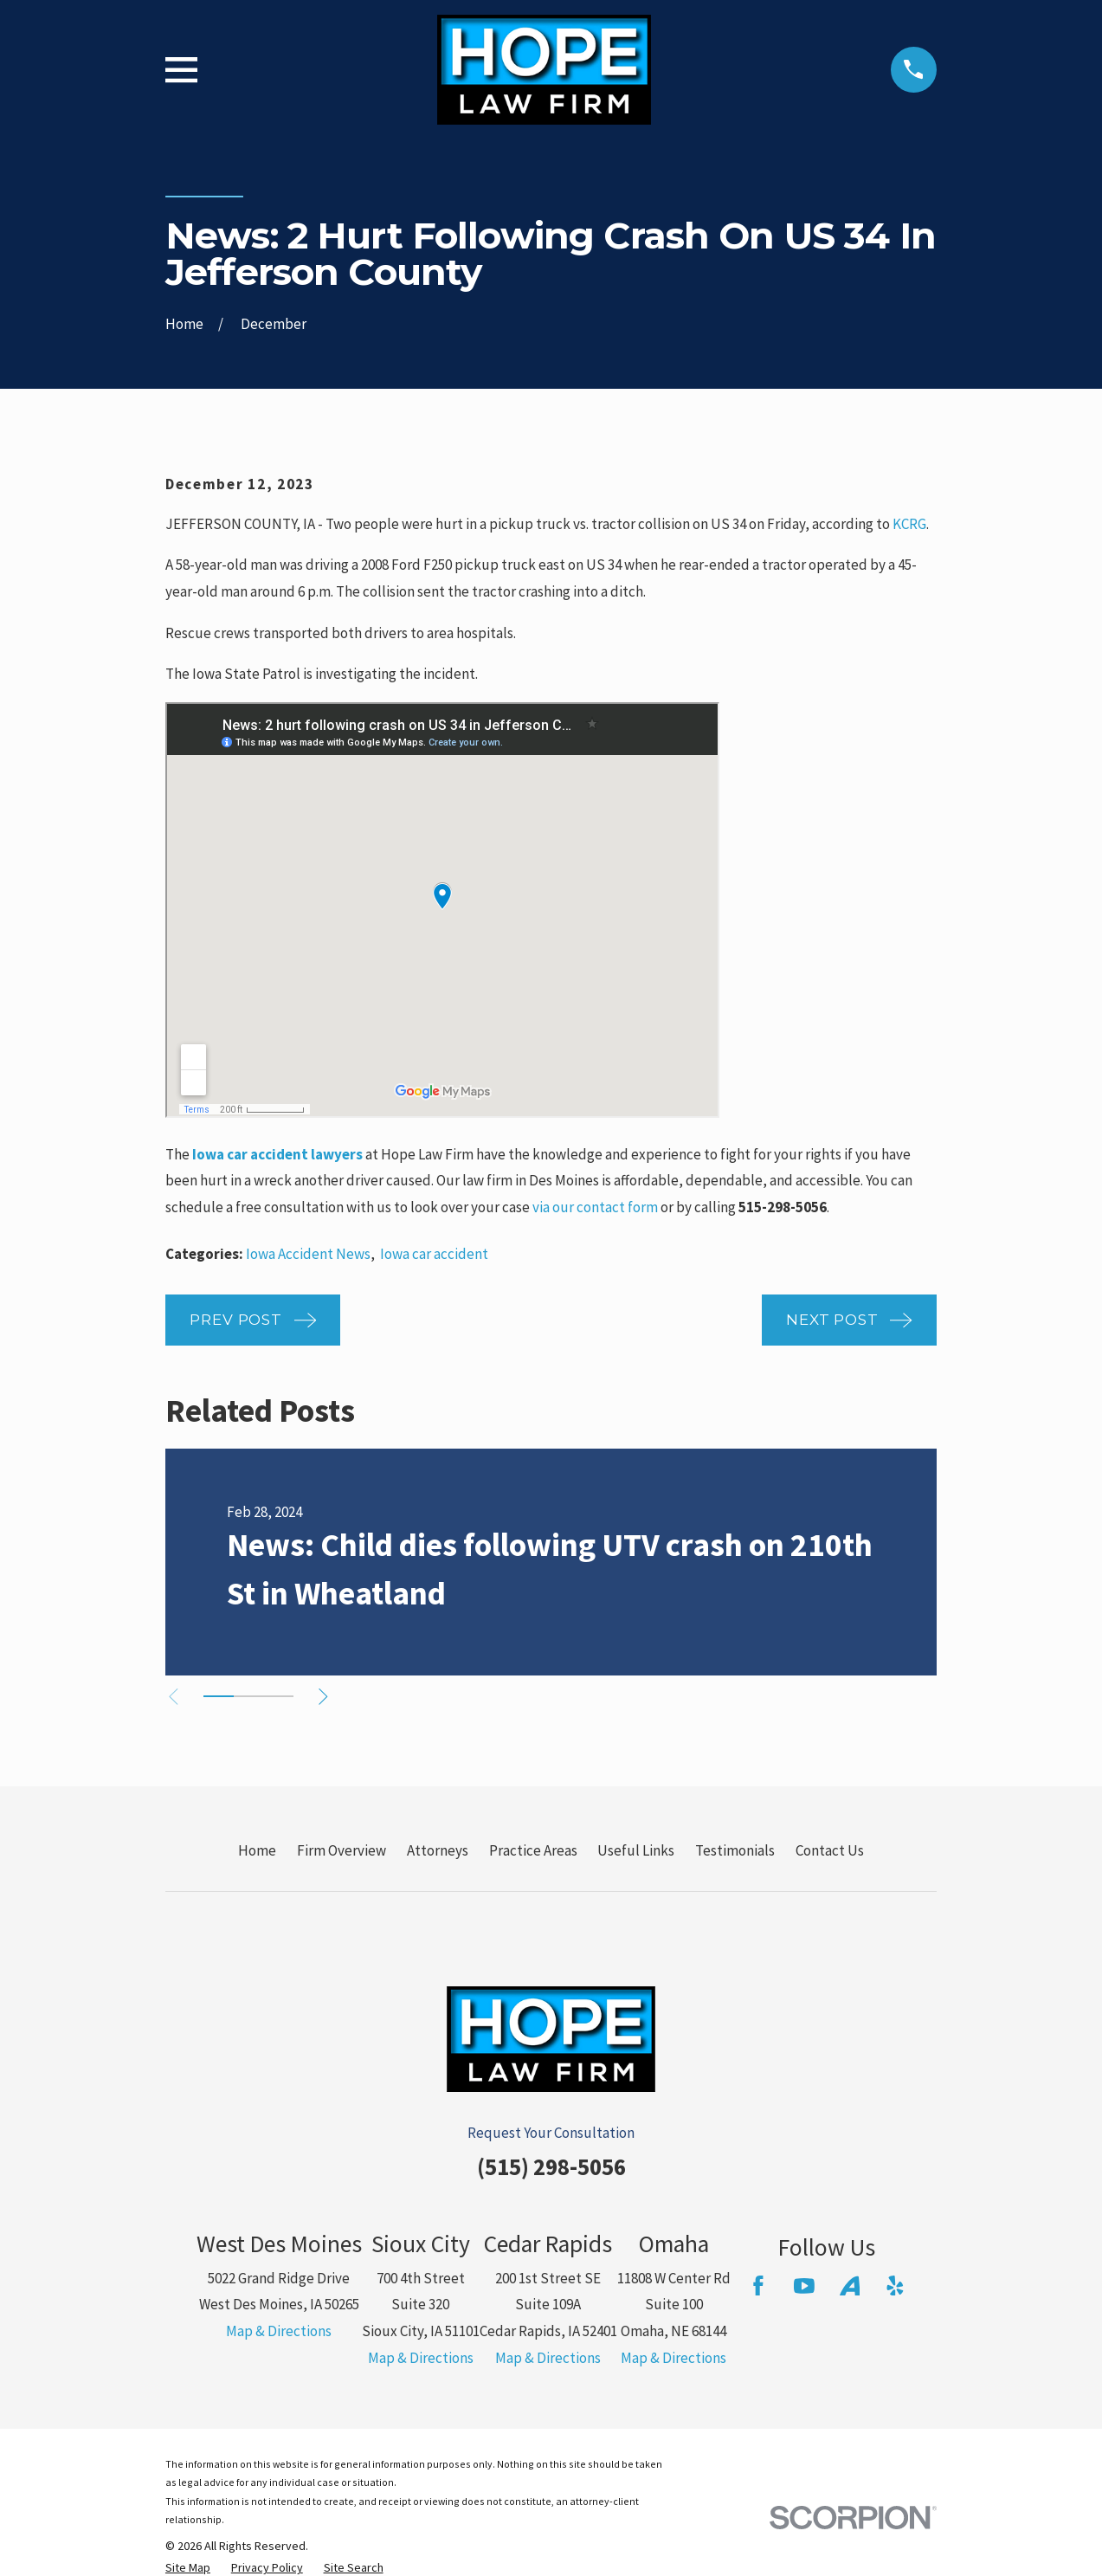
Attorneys (437, 1850)
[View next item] (333, 1696)
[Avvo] (850, 2286)
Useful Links (635, 1850)
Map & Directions (279, 2330)
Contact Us (830, 1850)
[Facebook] (758, 2286)
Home (257, 1850)
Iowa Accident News (308, 1253)
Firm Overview (341, 1850)
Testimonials (735, 1850)
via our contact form (595, 1207)
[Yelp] (895, 2286)
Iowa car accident (434, 1253)
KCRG (909, 523)
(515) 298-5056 (551, 2166)
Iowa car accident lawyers (277, 1154)
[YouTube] (804, 2286)
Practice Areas (533, 1850)
